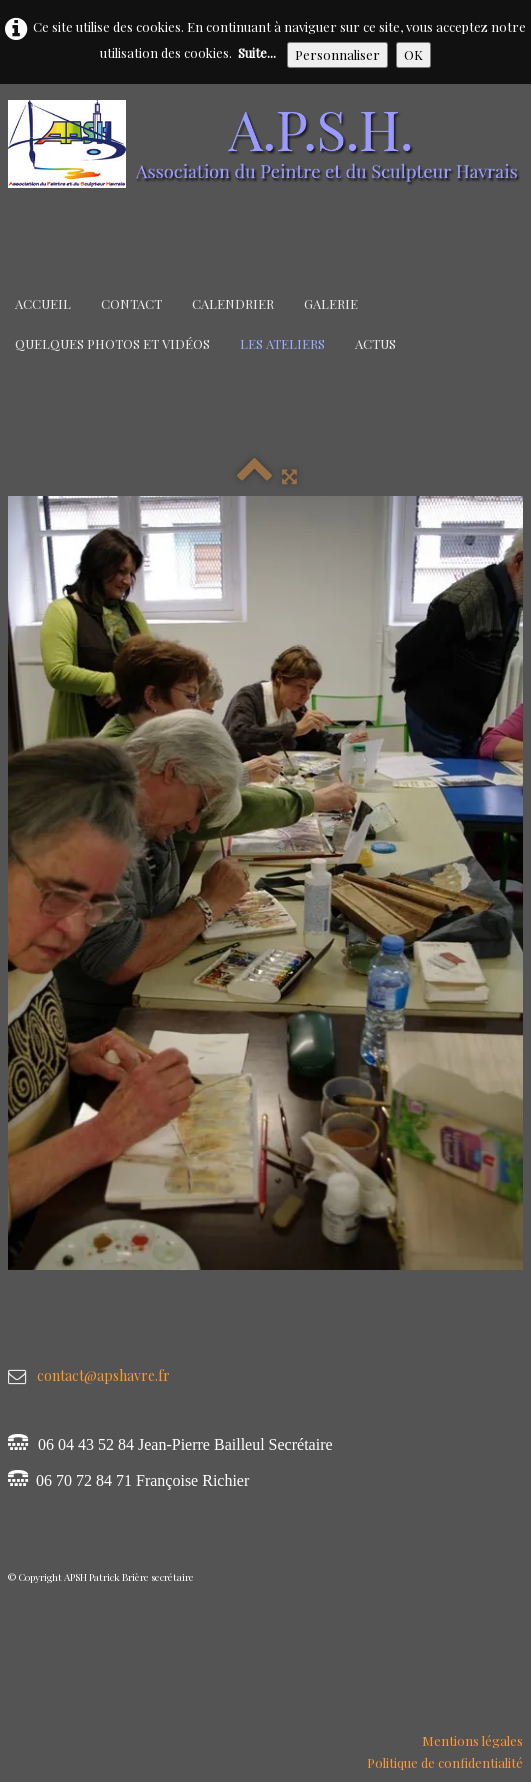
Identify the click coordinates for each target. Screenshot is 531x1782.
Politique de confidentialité (445, 1762)
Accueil (43, 303)
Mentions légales (472, 1740)
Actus (375, 343)
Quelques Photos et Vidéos (112, 343)
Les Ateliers (282, 343)
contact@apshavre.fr (103, 1375)
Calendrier (233, 303)
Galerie (331, 303)
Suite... (257, 52)
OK (413, 54)
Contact (131, 303)
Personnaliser (337, 54)
